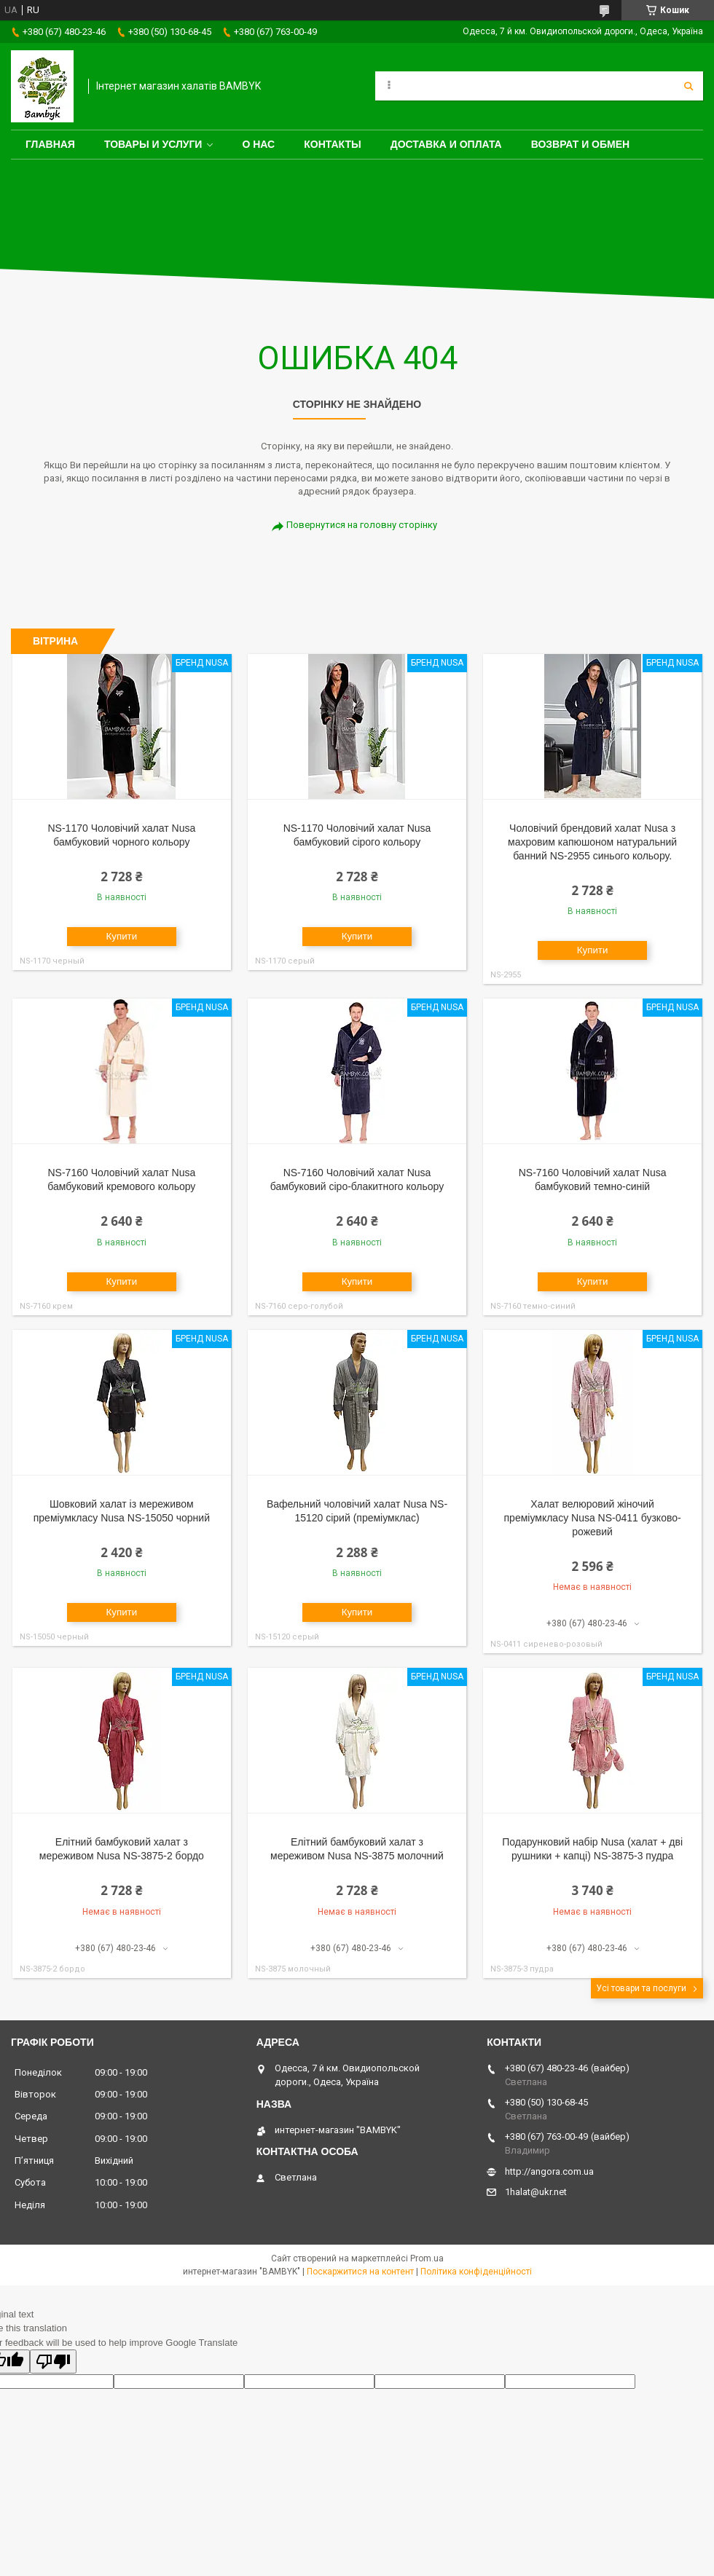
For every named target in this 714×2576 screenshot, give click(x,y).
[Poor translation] (53, 2361)
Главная (50, 144)
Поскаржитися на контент (360, 2271)
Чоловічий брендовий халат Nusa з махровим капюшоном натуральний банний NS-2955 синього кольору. (592, 842)
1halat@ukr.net (536, 2191)
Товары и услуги (153, 144)
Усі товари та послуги (641, 1988)
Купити (122, 936)
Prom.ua (427, 2258)
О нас (258, 144)
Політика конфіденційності (476, 2271)
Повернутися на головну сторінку (361, 524)
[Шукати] (688, 86)
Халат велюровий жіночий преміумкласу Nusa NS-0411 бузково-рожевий (592, 1517)
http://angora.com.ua (549, 2171)
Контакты (332, 144)
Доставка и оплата (446, 144)
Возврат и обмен (580, 144)
